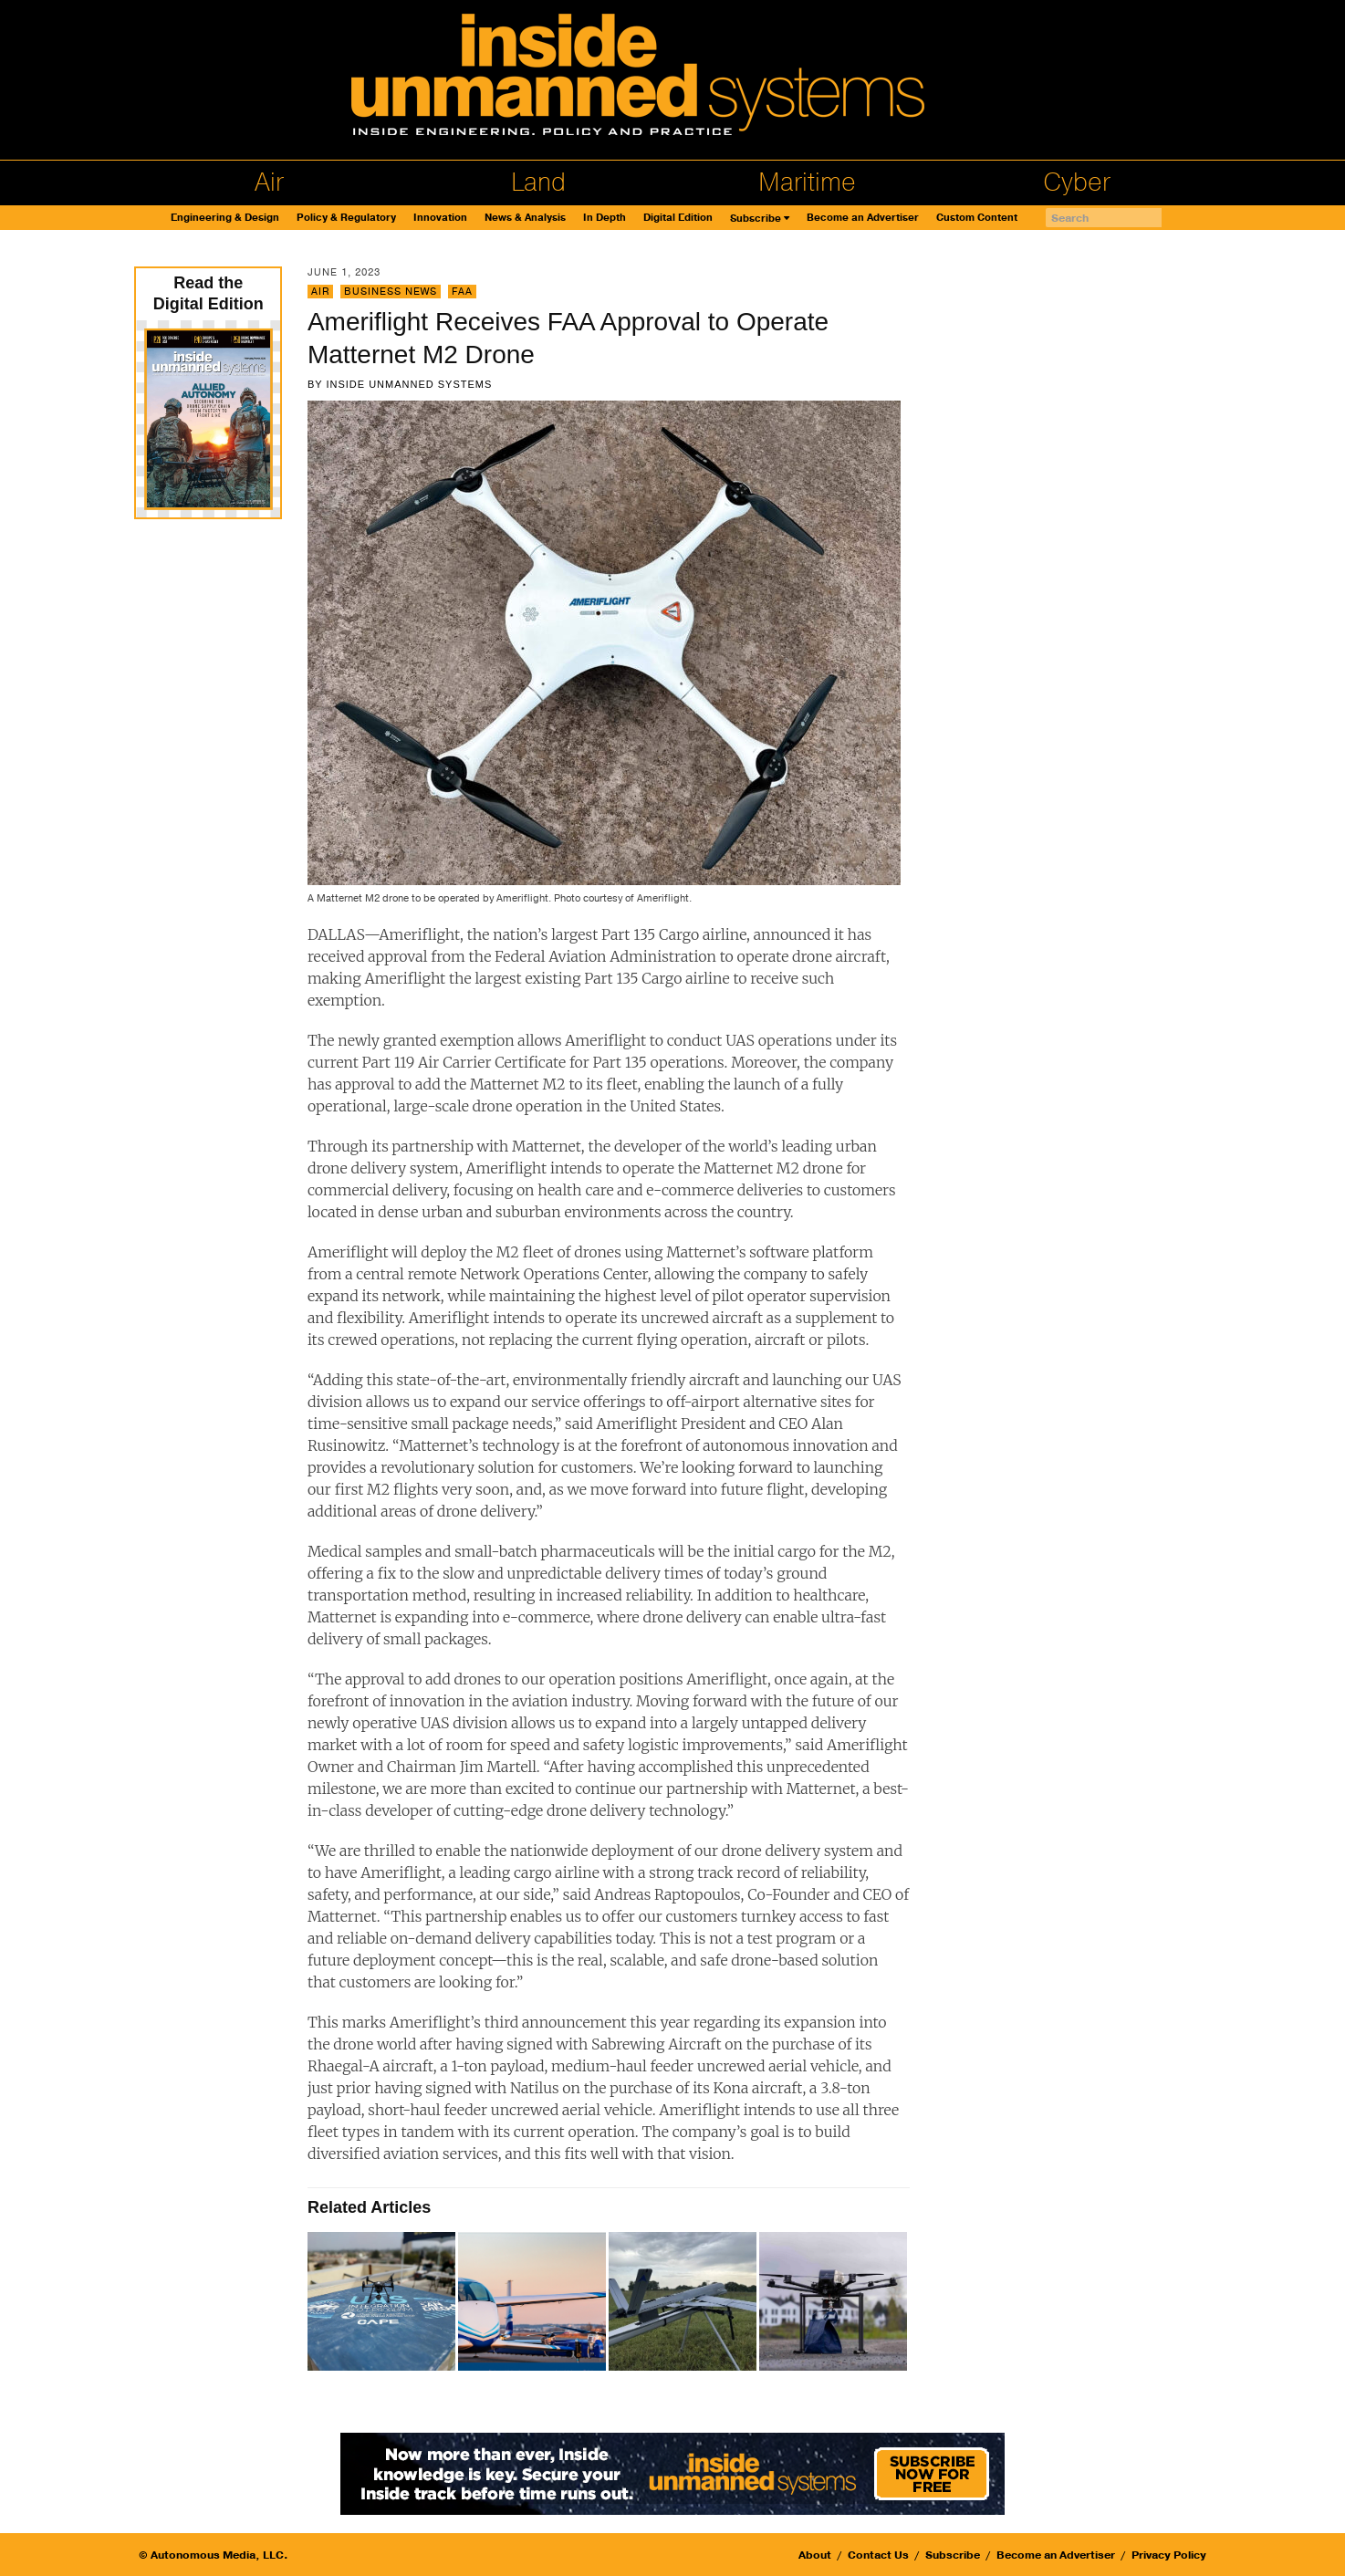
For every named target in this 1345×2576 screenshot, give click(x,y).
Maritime (807, 182)
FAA (462, 291)
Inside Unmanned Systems (409, 384)
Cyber (1076, 182)
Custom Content (976, 217)
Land (538, 182)
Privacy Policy (1168, 2555)
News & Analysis (525, 217)
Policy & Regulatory (346, 217)
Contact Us (878, 2555)
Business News (390, 291)
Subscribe (755, 218)
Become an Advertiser (863, 217)
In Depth (604, 217)
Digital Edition (678, 217)
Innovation (440, 217)
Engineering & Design (225, 217)
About (814, 2555)
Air (269, 182)
